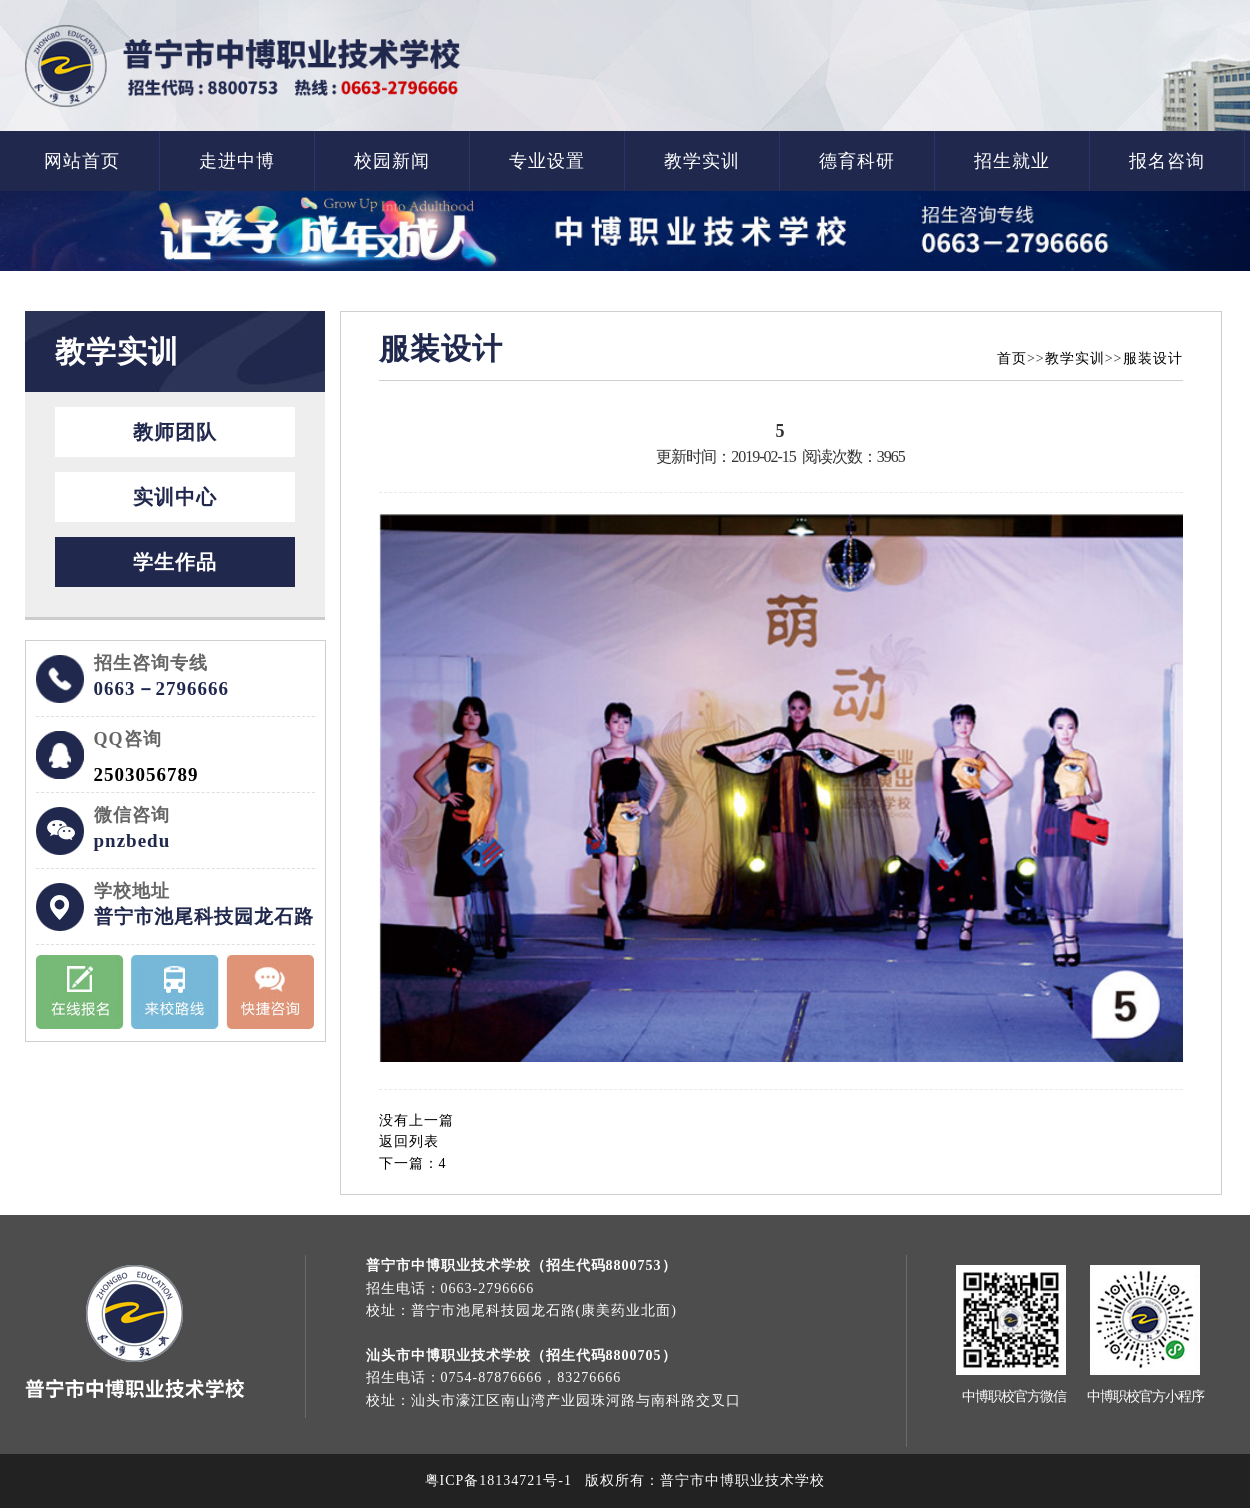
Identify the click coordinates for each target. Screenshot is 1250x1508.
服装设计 (1153, 358)
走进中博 (237, 161)
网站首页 (82, 161)
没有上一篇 (416, 1120)
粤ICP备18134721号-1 (498, 1480)
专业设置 (547, 161)
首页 (1012, 358)
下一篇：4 (413, 1163)
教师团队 (175, 432)
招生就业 (1012, 161)
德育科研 (857, 161)
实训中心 (175, 497)
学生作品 (175, 562)
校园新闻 (392, 161)
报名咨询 (1167, 161)
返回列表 (409, 1141)
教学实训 (702, 161)
